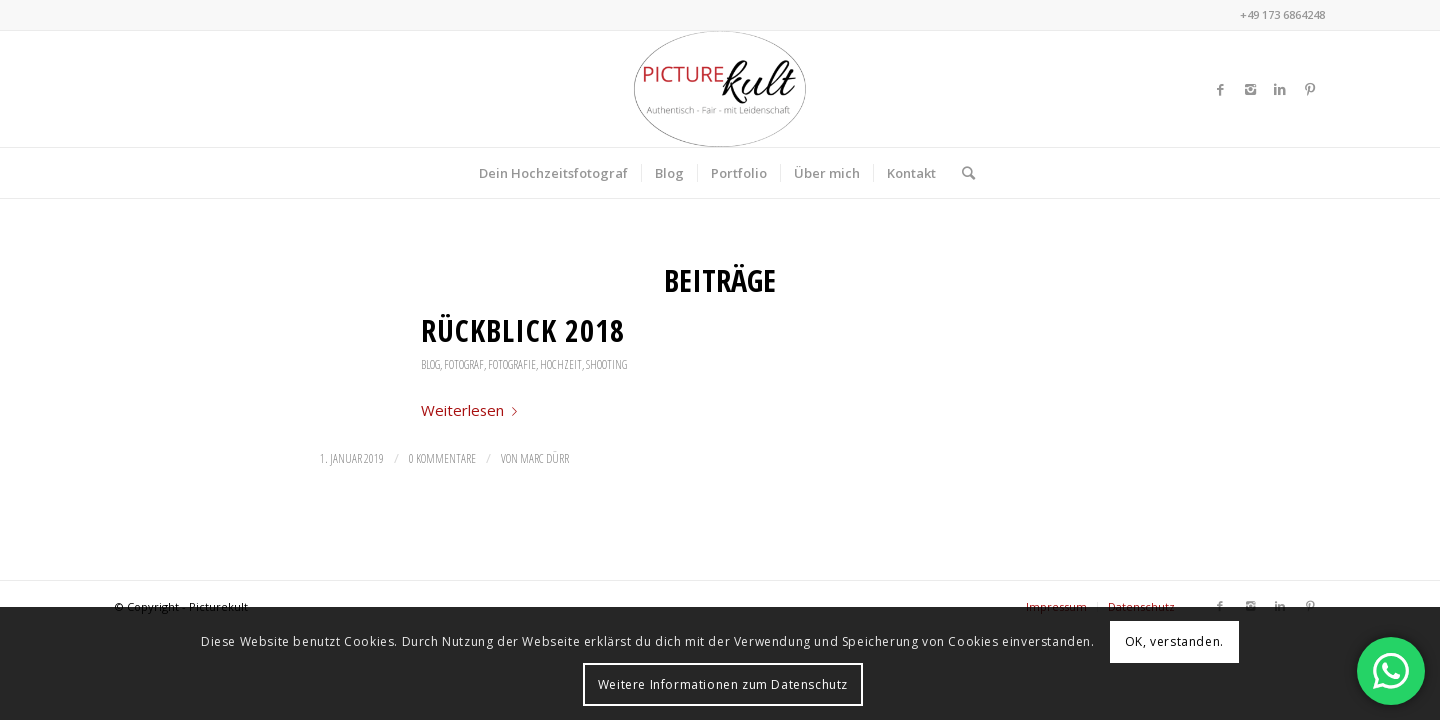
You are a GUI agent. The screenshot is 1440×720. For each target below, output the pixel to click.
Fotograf (464, 364)
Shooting (606, 364)
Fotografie (512, 364)
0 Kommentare (442, 458)
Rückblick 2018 (523, 330)
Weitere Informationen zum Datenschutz (723, 684)
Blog (430, 364)
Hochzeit (561, 364)
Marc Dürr (544, 458)
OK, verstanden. (1174, 641)
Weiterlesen (473, 410)
